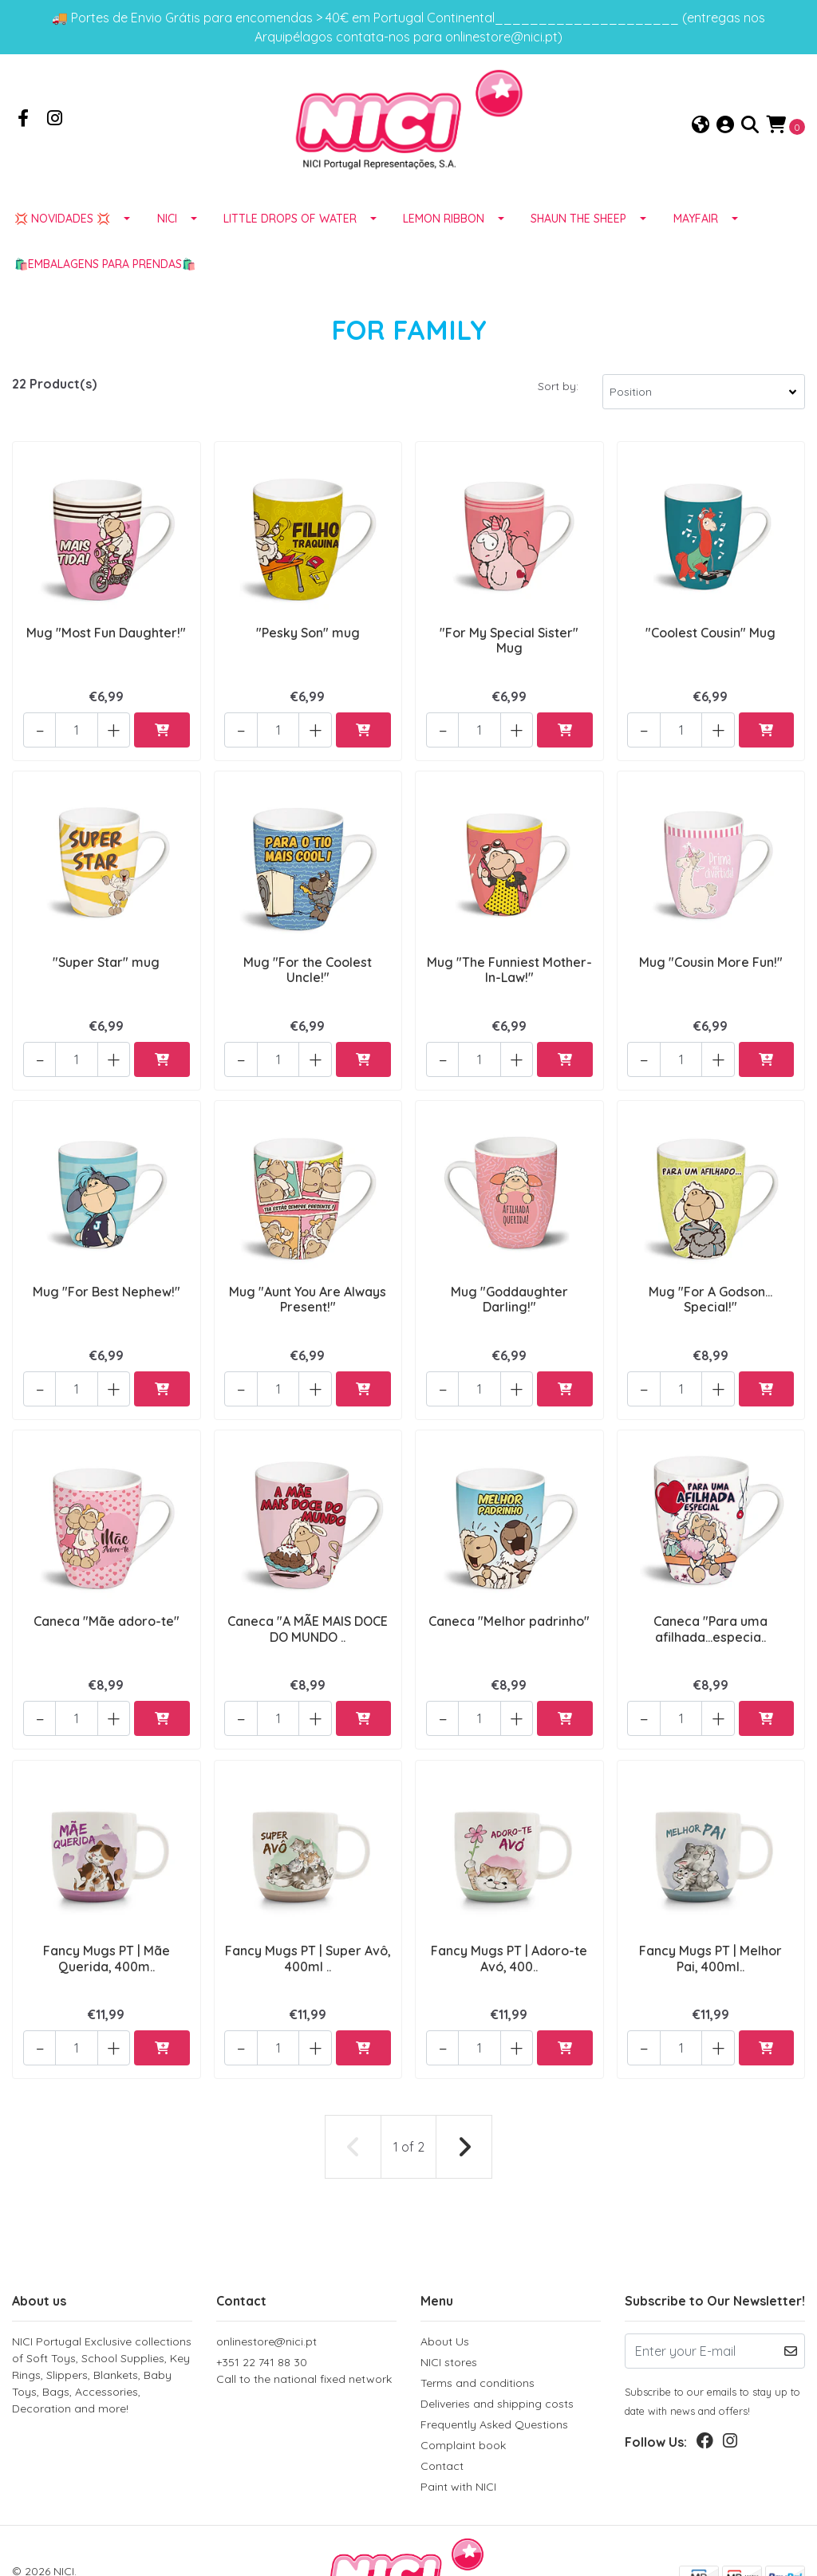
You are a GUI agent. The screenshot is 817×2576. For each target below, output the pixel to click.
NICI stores (448, 2305)
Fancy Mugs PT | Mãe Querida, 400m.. (106, 1918)
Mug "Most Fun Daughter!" (106, 645)
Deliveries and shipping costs (497, 2346)
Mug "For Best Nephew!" (106, 1278)
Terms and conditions (477, 2325)
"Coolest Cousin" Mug (710, 645)
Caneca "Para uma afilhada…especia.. (710, 1601)
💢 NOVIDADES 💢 (62, 234)
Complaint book (463, 2388)
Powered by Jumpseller (180, 2530)
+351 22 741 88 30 (306, 2314)
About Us (444, 2284)
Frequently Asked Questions (494, 2367)
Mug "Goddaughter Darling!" (509, 1285)
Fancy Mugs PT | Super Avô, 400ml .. (307, 1918)
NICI (167, 234)
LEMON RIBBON (443, 234)
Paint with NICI (458, 2429)
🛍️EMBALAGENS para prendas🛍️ (104, 279)
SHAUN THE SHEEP (578, 234)
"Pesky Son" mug (308, 645)
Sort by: (558, 401)
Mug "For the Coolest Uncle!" (307, 968)
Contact (442, 2408)
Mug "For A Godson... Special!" (710, 1285)
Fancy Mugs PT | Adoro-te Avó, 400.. (509, 1918)
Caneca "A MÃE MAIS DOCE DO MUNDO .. (307, 1601)
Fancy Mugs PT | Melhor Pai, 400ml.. (710, 1918)
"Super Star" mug (106, 961)
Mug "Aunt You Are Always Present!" (307, 1285)
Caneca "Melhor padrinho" (509, 1594)
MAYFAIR (695, 234)
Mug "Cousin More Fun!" (711, 961)
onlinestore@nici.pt (266, 2284)
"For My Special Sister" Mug (509, 653)
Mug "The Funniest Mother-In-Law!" (509, 968)
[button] (700, 133)
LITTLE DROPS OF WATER (290, 234)
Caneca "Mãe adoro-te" (107, 1594)
